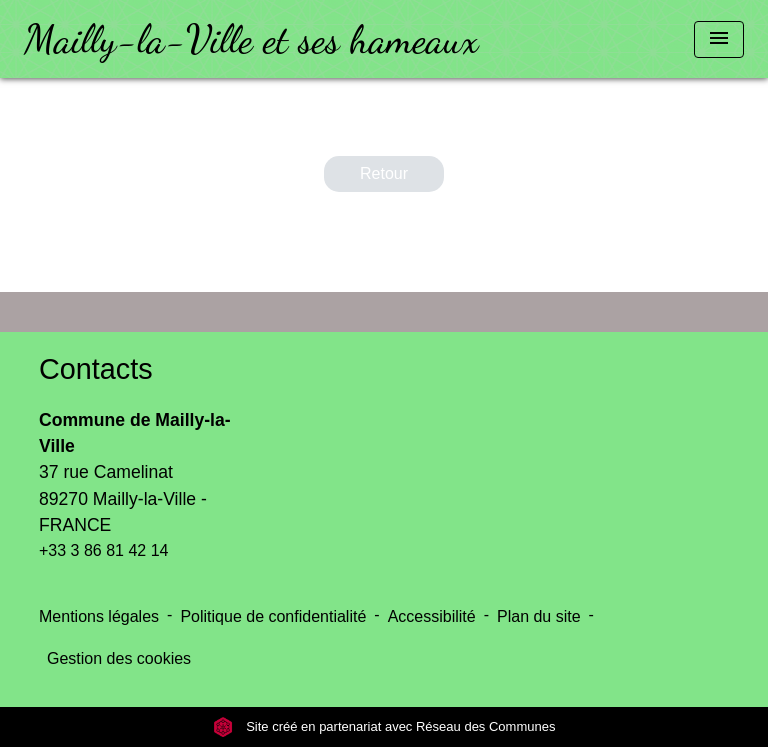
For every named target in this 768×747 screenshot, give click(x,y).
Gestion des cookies (119, 658)
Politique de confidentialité (273, 616)
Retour (384, 173)
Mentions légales (99, 616)
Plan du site (539, 616)
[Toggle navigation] (719, 39)
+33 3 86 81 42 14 (103, 550)
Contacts (96, 369)
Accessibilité (432, 616)
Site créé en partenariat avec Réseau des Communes (384, 726)
